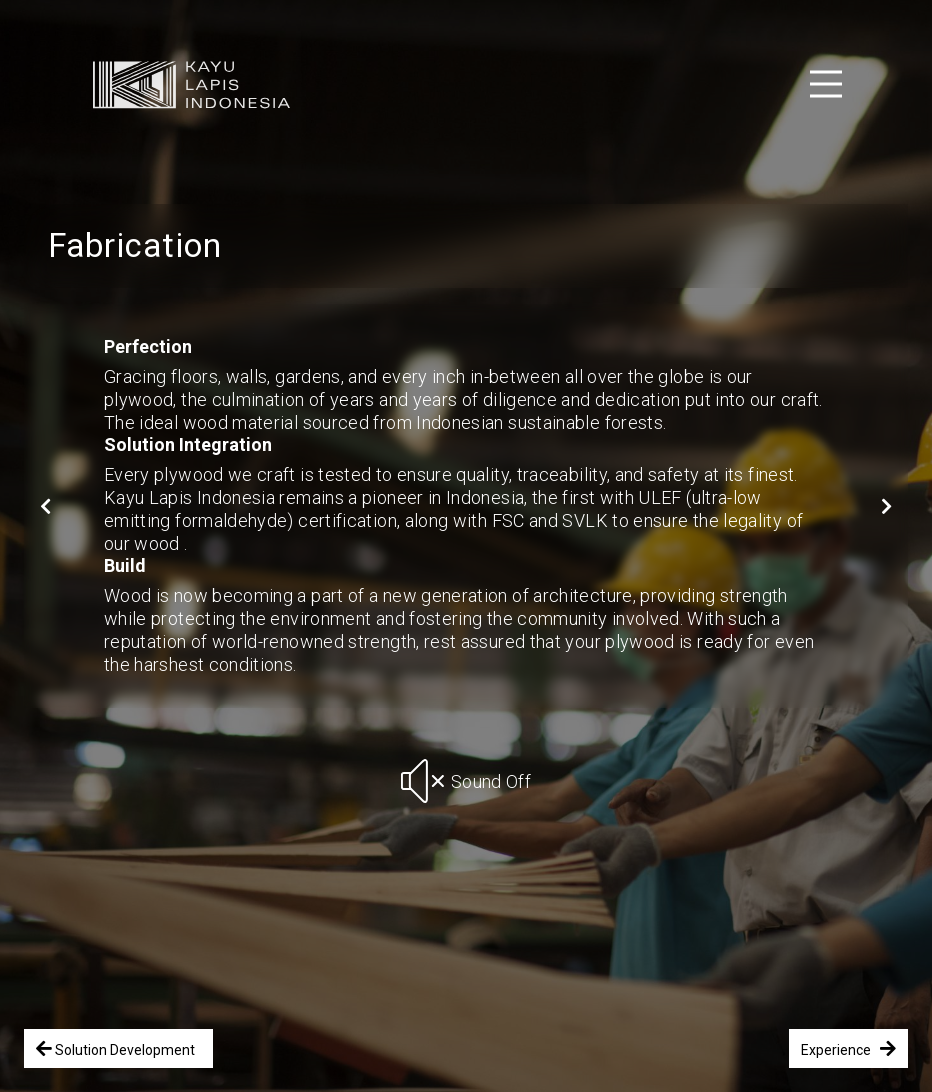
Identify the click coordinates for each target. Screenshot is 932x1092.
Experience (848, 1048)
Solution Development (118, 1048)
